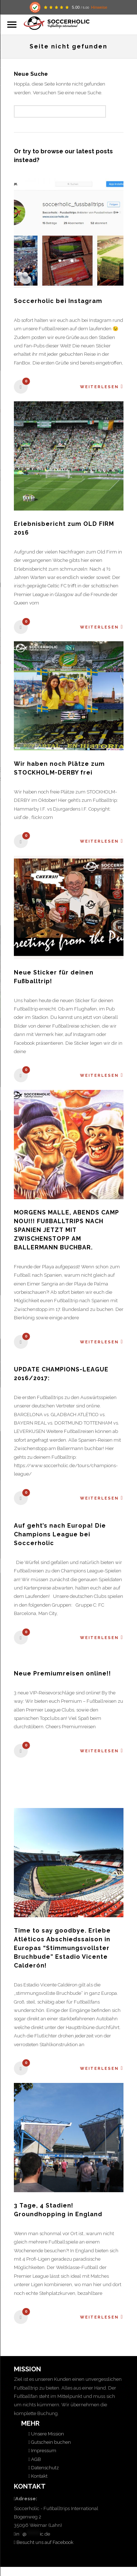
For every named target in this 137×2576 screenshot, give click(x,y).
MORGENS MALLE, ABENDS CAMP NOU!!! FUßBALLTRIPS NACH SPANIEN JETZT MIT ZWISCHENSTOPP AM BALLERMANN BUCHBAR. (66, 1230)
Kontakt (38, 2476)
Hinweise (99, 7)
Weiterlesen (101, 386)
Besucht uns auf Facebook (44, 2542)
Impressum (43, 2450)
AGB (35, 2459)
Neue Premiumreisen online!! (62, 1673)
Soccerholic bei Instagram (58, 301)
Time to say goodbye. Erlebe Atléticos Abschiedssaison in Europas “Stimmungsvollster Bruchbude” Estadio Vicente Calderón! (62, 1948)
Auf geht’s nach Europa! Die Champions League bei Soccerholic (60, 1534)
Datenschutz (44, 2467)
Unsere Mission (47, 2434)
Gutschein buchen (50, 2442)
